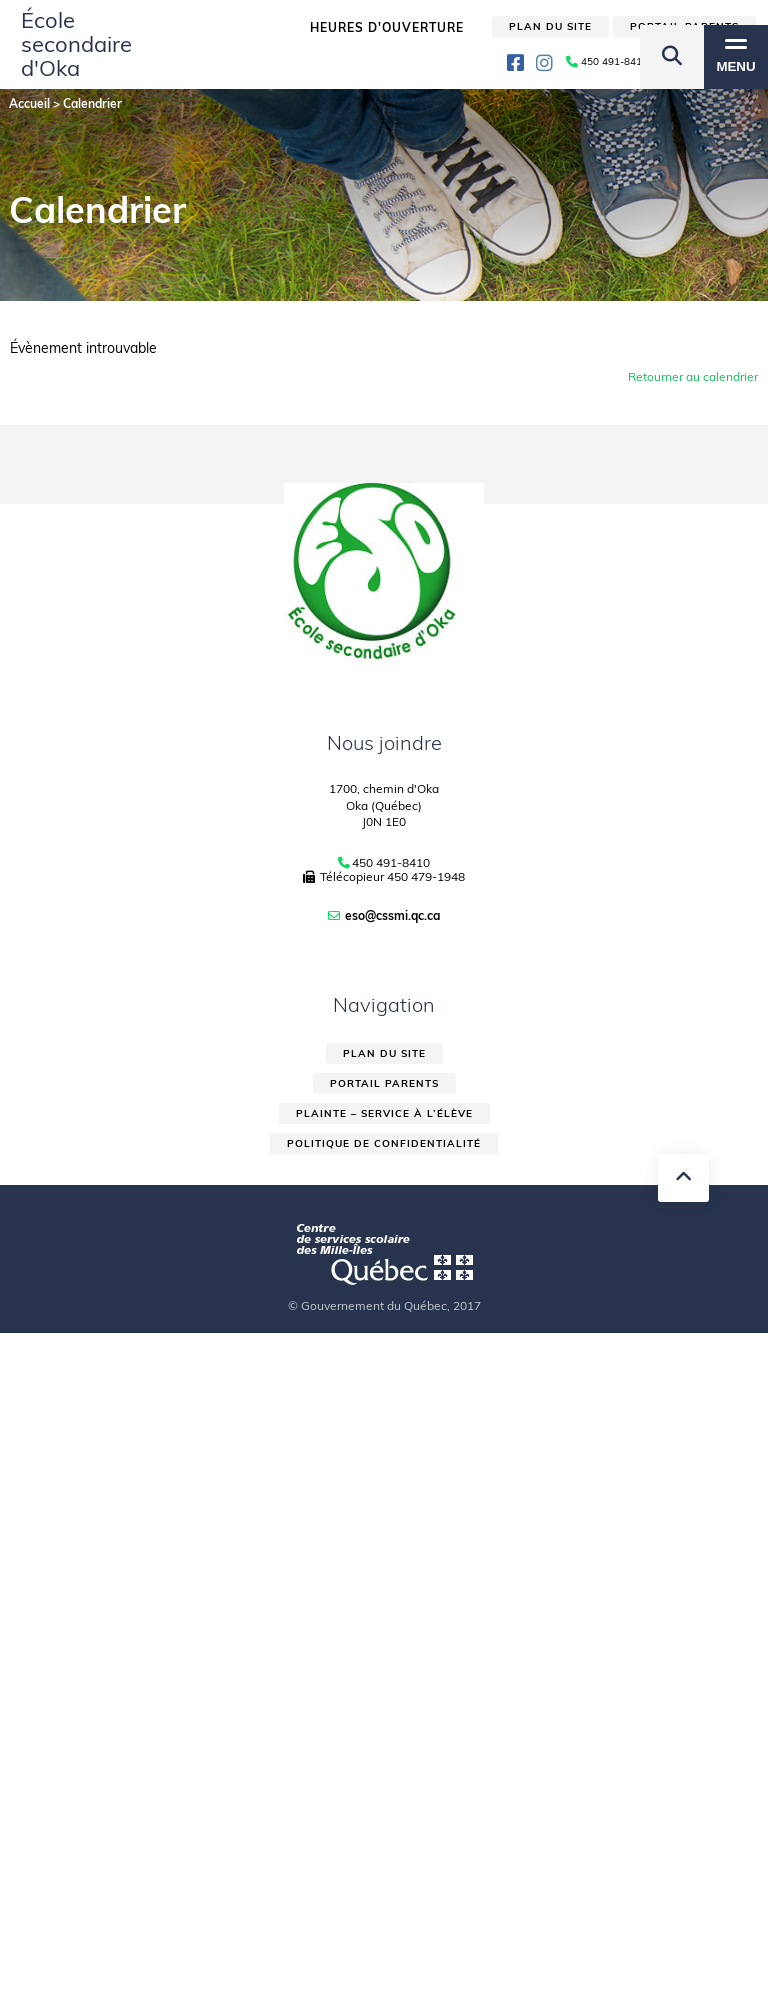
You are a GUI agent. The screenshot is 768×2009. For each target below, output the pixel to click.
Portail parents (384, 1083)
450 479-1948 (426, 876)
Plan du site (384, 1053)
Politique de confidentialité (384, 1143)
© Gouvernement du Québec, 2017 (384, 1305)
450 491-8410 (391, 863)
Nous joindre (384, 742)
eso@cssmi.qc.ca (392, 915)
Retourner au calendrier (693, 376)
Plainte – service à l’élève (384, 1113)
